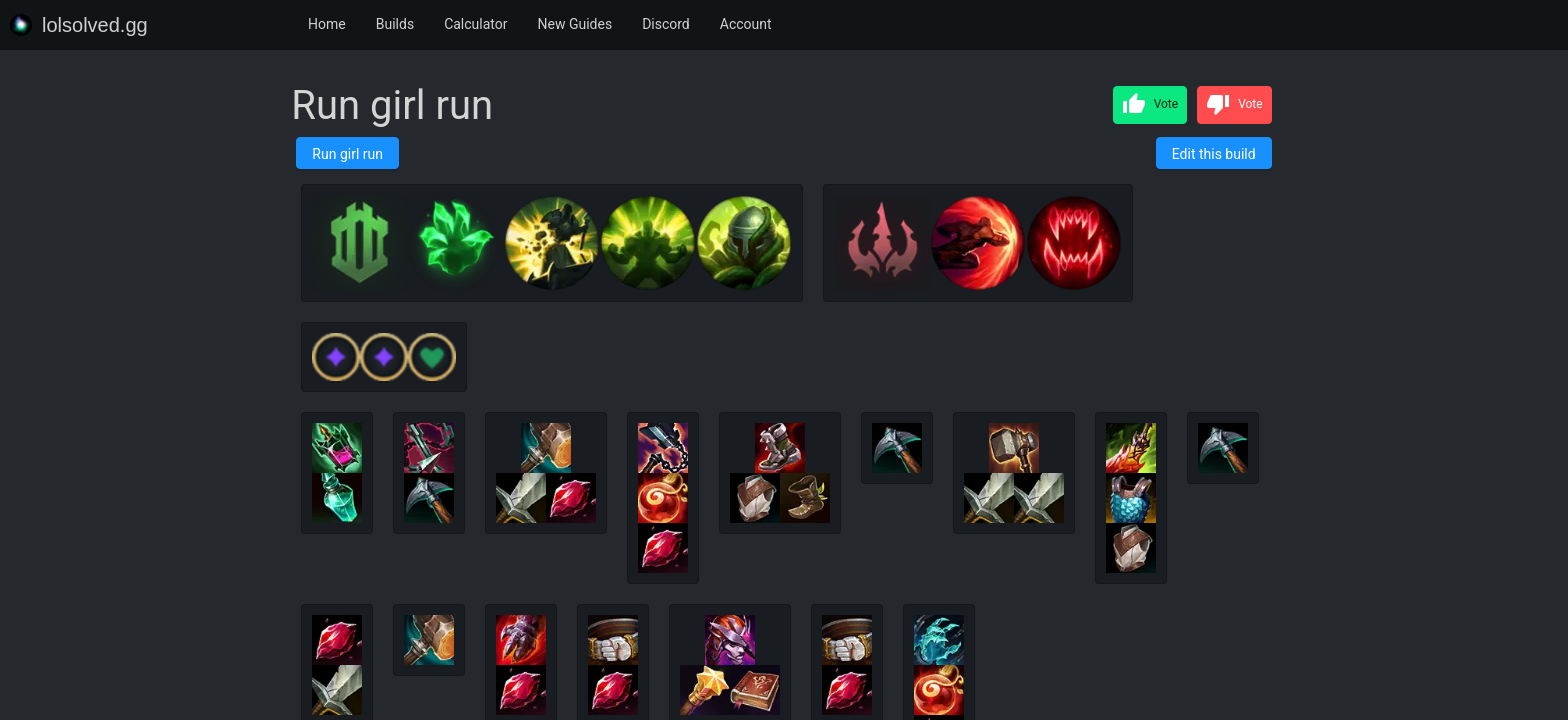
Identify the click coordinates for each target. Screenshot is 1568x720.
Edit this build (1214, 154)
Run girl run (347, 154)
